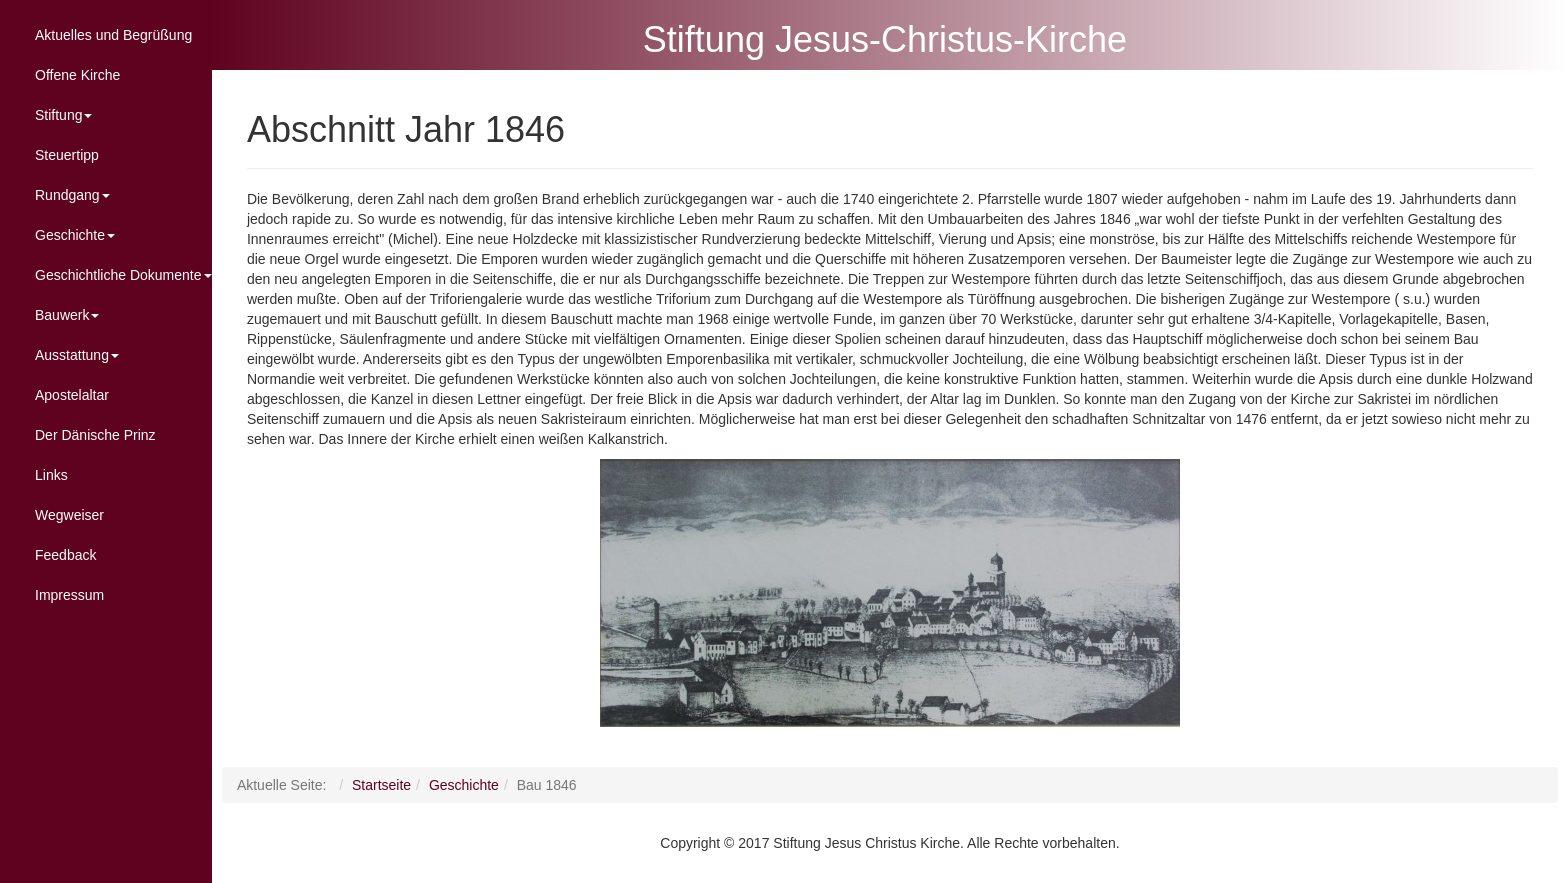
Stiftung (63, 115)
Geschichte (75, 235)
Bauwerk (67, 315)
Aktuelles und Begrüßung (113, 35)
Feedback (65, 555)
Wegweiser (69, 515)
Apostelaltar (72, 395)
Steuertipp (67, 155)
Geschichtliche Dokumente (123, 275)
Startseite (419, 785)
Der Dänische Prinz (95, 435)
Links (51, 475)
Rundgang (72, 195)
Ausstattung (77, 355)
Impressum (69, 595)
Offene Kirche (77, 75)
